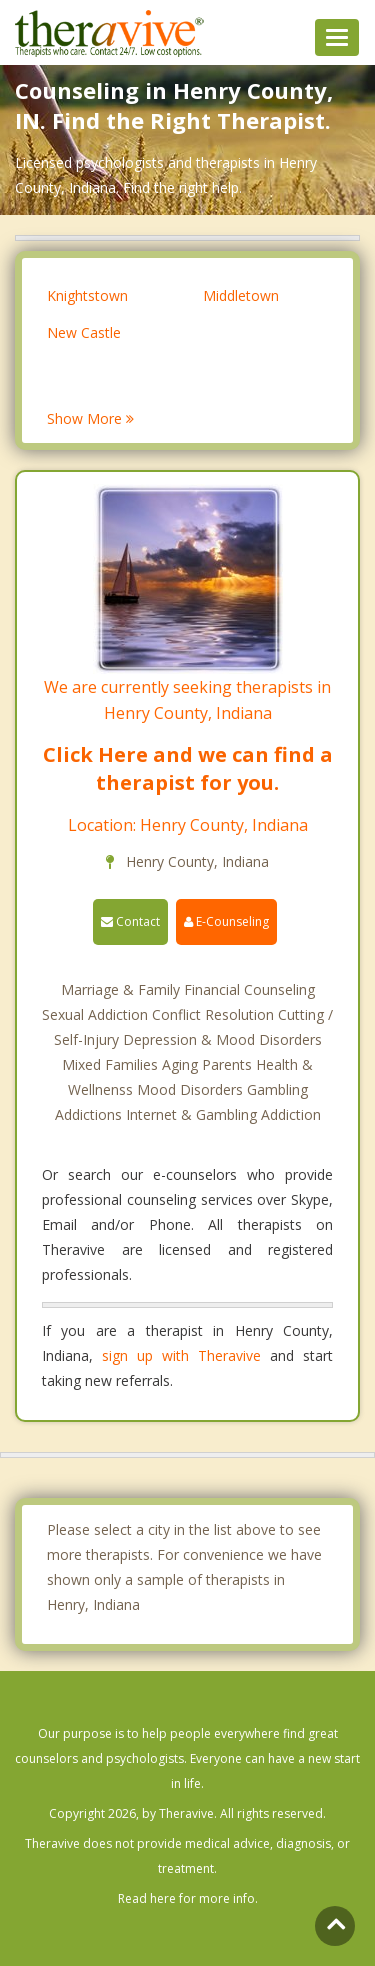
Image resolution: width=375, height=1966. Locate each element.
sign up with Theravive (181, 1355)
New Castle (84, 332)
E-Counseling (226, 921)
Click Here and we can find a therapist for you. (188, 768)
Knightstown (87, 295)
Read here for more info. (188, 1898)
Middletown (241, 295)
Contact (130, 921)
